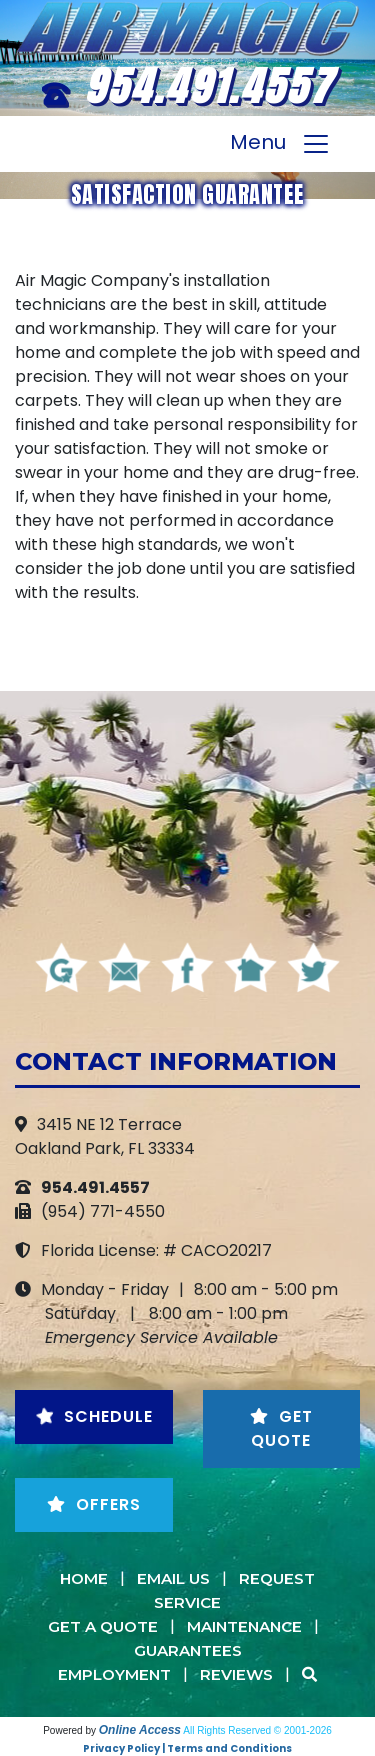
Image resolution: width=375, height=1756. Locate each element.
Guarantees (188, 1650)
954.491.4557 (208, 86)
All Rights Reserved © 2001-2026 (257, 1730)
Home (84, 1578)
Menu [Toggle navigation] (280, 144)
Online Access (140, 1730)
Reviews (236, 1674)
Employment (114, 1674)
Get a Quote (103, 1626)
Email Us (173, 1578)
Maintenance (244, 1626)
